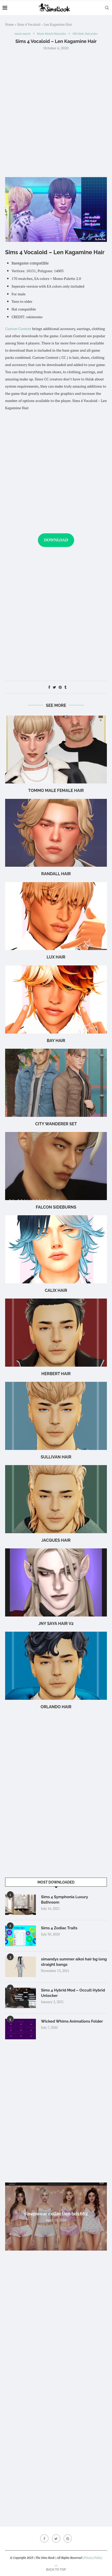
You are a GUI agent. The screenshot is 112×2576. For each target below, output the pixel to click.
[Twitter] (56, 2538)
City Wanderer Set (56, 1123)
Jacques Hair (56, 1540)
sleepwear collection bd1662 (56, 2213)
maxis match (22, 33)
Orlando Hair (55, 1706)
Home (9, 24)
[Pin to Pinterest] (60, 687)
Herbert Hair (55, 1373)
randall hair (56, 873)
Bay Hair (56, 1040)
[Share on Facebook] (49, 687)
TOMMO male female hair (56, 790)
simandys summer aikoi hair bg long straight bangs (74, 1962)
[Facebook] (44, 2538)
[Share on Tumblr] (65, 687)
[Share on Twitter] (54, 687)
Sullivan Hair (56, 1457)
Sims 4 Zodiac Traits (59, 1928)
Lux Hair (56, 957)
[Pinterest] (68, 2538)
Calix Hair (56, 1290)
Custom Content (18, 328)
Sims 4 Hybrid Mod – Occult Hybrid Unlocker (73, 1993)
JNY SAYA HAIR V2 (56, 1623)
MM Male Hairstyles (85, 33)
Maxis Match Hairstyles (51, 33)
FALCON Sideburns (56, 1207)
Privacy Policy (93, 2558)
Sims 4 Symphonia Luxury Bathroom (64, 1900)
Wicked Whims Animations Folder (72, 2021)
